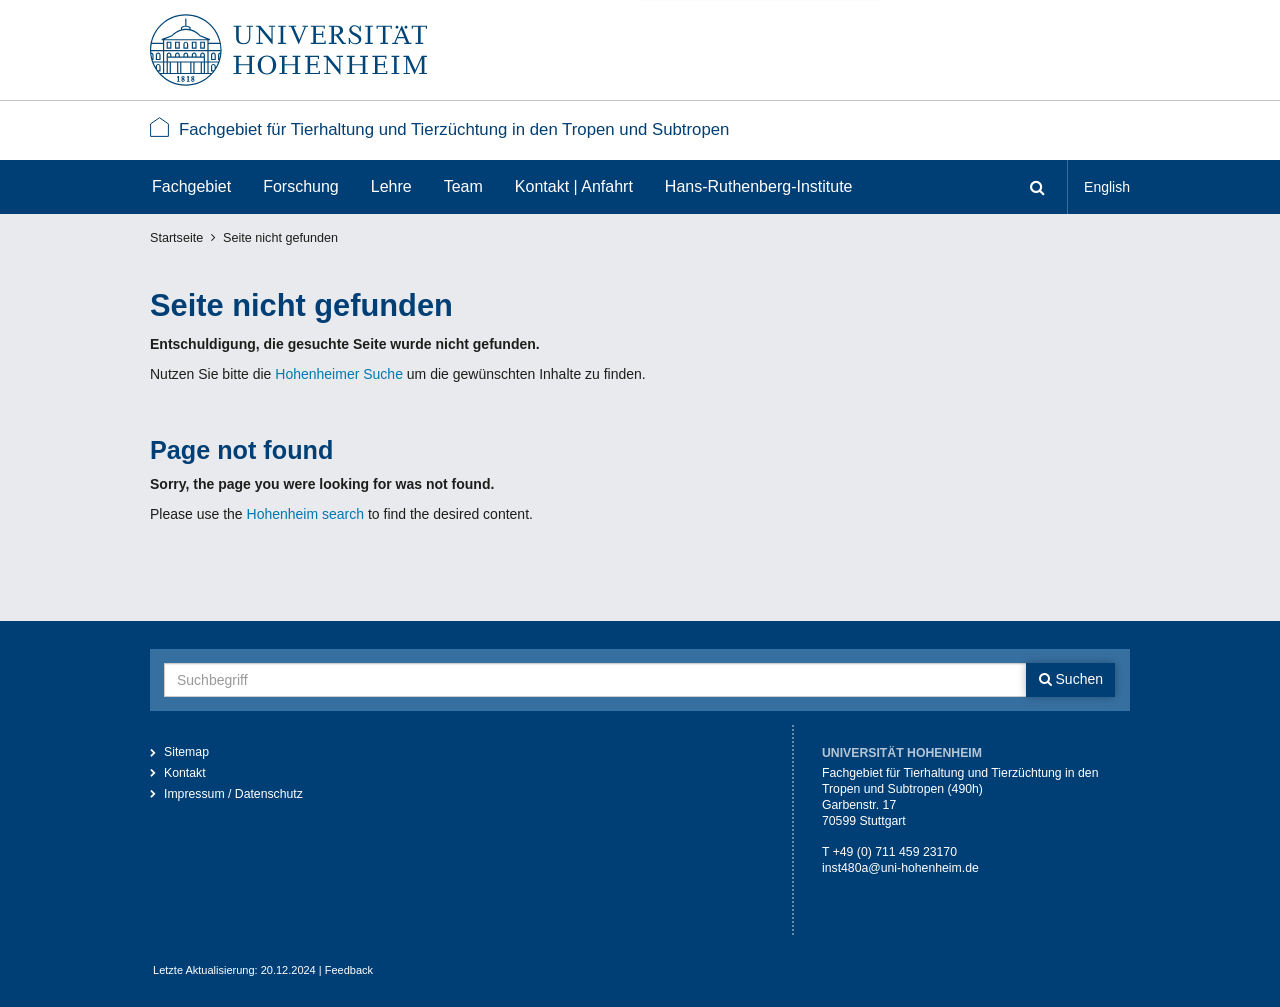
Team (463, 186)
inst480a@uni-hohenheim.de (900, 868)
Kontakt (185, 773)
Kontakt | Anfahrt (574, 186)
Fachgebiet (191, 186)
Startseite (176, 238)
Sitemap (186, 752)
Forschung (301, 186)
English (1107, 187)
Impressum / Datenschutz (233, 794)
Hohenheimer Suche (339, 374)
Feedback (349, 970)
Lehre (391, 186)
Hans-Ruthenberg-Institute (759, 186)
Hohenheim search (306, 514)
